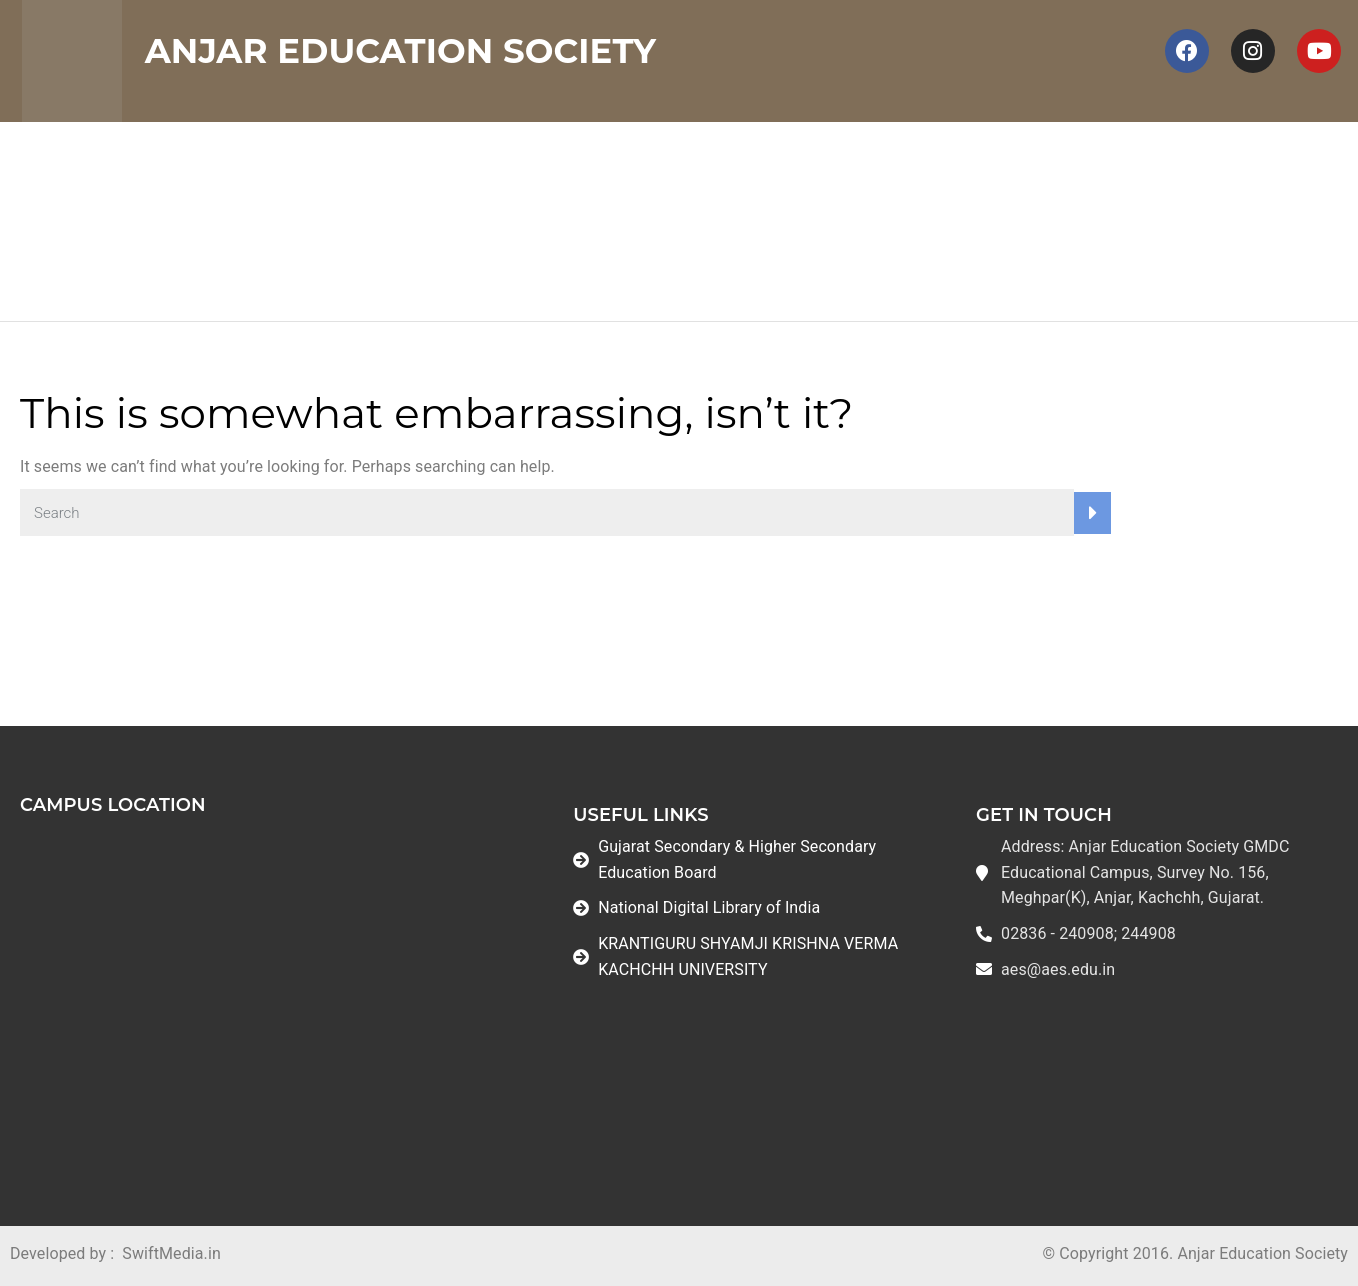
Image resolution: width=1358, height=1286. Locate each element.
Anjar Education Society (401, 51)
